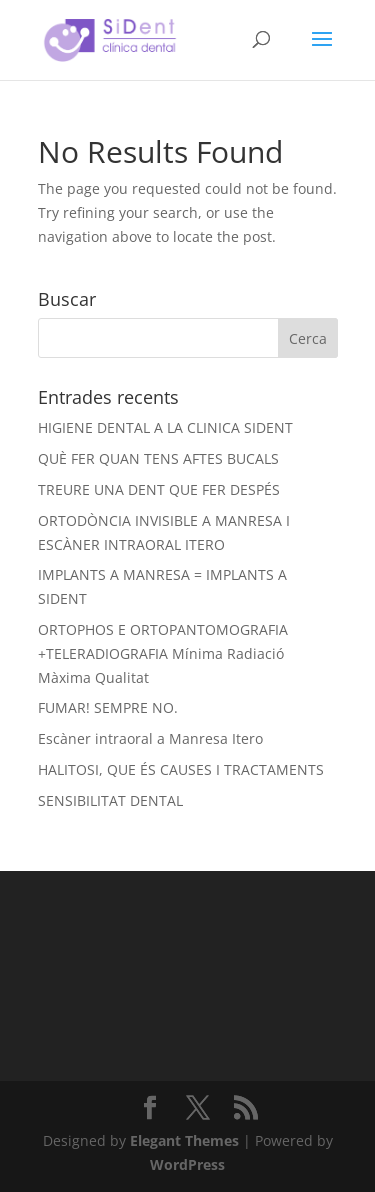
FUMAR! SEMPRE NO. (108, 707)
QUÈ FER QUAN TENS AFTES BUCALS (158, 458)
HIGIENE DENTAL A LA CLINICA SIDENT (165, 427)
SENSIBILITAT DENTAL (110, 800)
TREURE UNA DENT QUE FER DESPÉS (159, 489)
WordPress (187, 1164)
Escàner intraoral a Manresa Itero (150, 738)
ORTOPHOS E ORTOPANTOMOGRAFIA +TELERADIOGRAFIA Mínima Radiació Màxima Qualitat (163, 653)
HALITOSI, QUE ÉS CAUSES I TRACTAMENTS (181, 769)
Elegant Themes (184, 1140)
